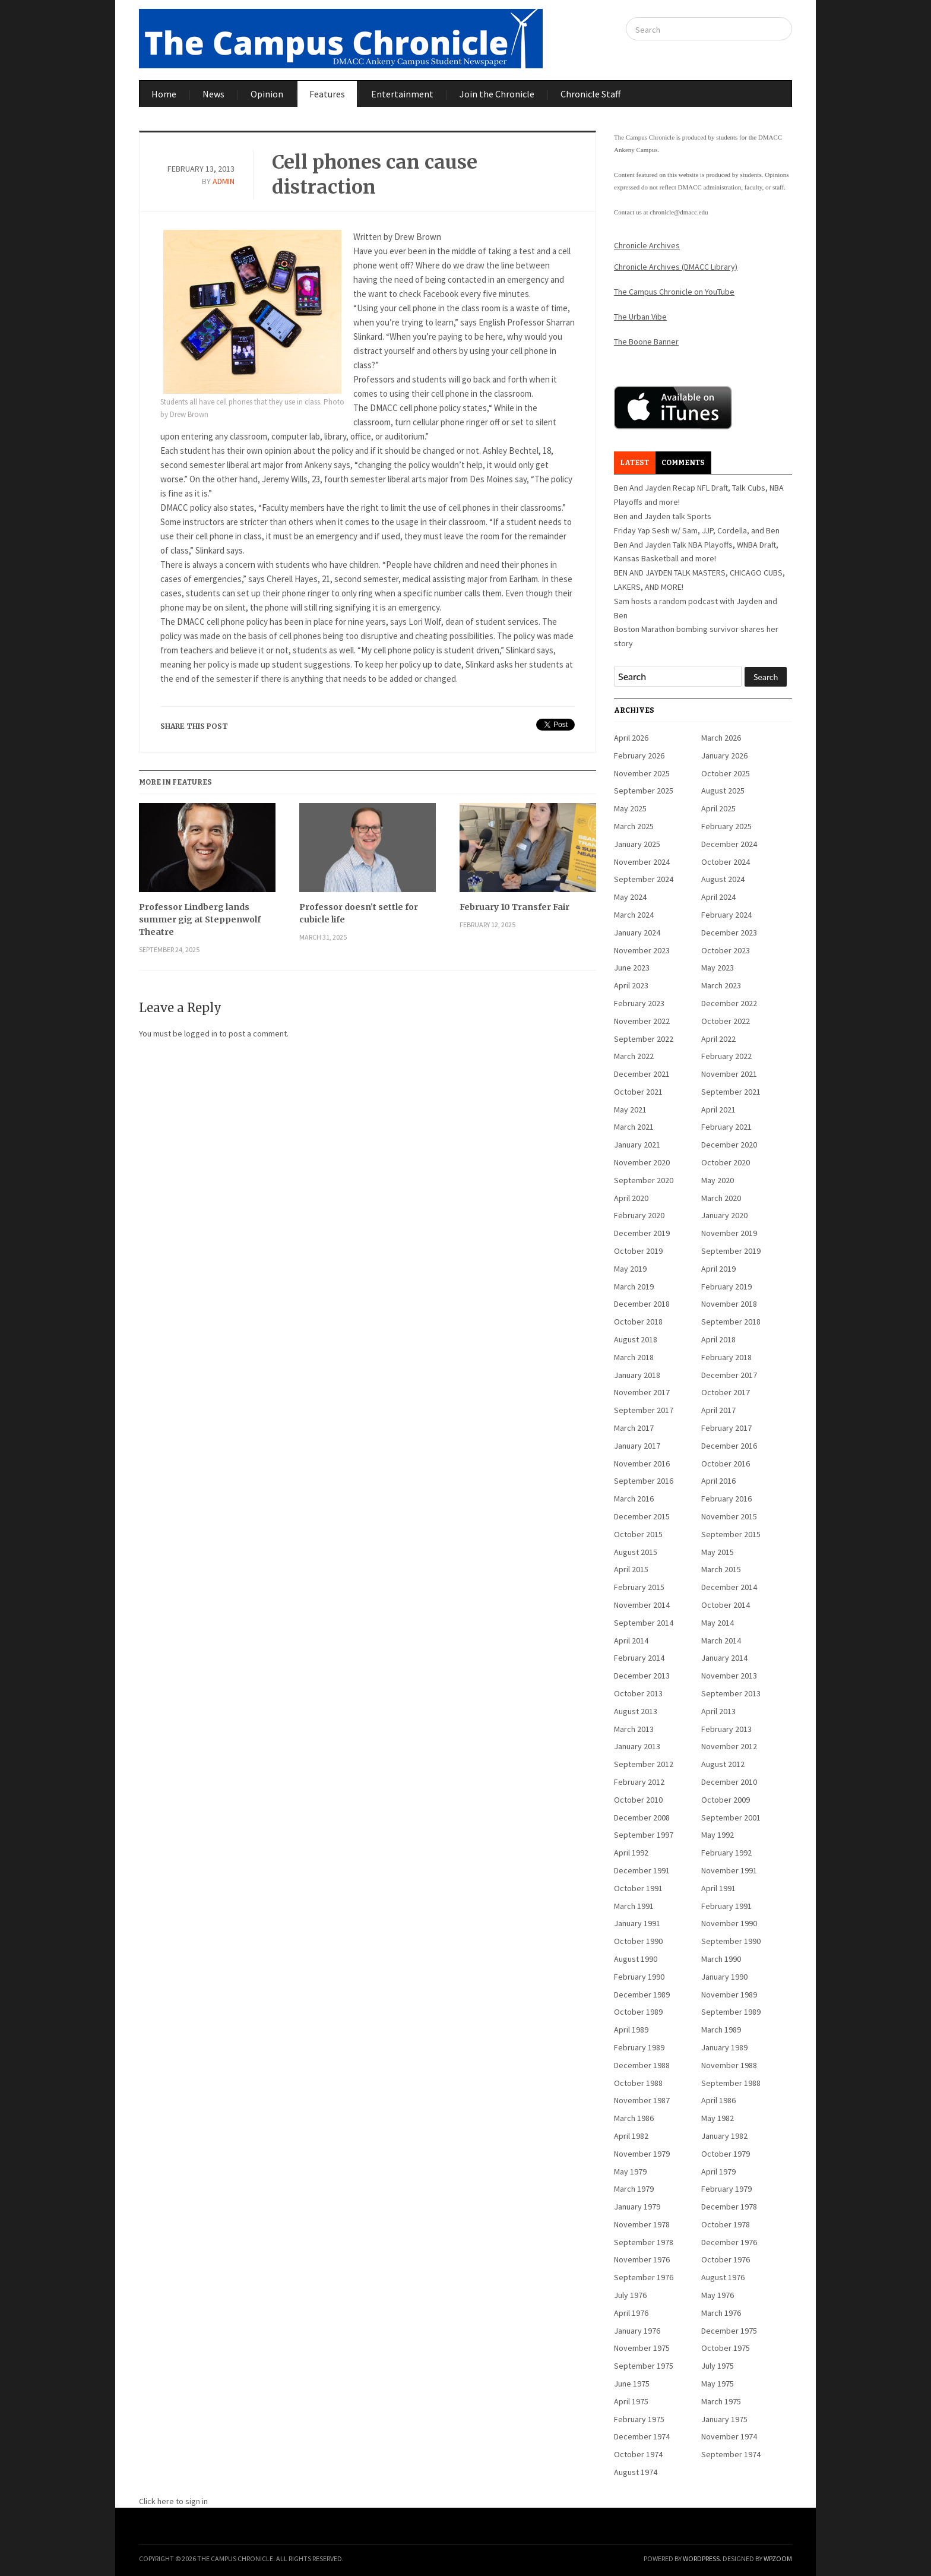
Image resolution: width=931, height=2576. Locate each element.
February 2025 (726, 826)
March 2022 (634, 1056)
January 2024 (637, 932)
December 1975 (729, 2330)
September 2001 (731, 1817)
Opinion (267, 94)
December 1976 (729, 2242)
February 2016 (726, 1498)
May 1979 (630, 2171)
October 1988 (638, 2083)
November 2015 (729, 1516)
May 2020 (717, 1180)
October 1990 (638, 1941)
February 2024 (726, 914)
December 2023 (729, 932)
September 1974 (731, 2454)
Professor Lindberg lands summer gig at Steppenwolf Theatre (200, 919)
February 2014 (639, 1657)
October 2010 (638, 1799)
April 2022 (718, 1038)
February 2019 (726, 1286)
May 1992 (717, 1834)
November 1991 (729, 1870)
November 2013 (729, 1675)
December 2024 (729, 844)
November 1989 (729, 1994)
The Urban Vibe (640, 316)
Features (327, 94)
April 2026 (631, 737)
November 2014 (642, 1605)
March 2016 (634, 1498)
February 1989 (639, 2047)
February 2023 (639, 1003)
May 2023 (717, 967)
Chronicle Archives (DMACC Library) (675, 266)
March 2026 (721, 737)
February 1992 (726, 1852)
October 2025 (725, 773)
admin (224, 181)
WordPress (701, 2558)
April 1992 (631, 1852)
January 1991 (637, 1923)
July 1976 (630, 2295)
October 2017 (725, 1392)
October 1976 (725, 2259)
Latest (634, 463)
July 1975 (717, 2365)
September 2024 (643, 879)
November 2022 (642, 1021)
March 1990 (721, 1959)
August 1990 (635, 1959)
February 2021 (726, 1126)
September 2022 (643, 1038)
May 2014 (717, 1622)
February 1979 (726, 2188)
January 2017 (637, 1445)
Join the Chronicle (497, 94)
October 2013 (638, 1693)
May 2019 (630, 1268)
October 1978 (725, 2224)
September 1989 (731, 2011)
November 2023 (642, 950)
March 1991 (634, 1906)
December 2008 (642, 1817)
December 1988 (642, 2065)
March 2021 (634, 1126)
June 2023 (632, 967)
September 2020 (643, 1180)
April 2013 (718, 1711)
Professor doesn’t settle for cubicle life (358, 913)
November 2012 (729, 1746)
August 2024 (723, 879)
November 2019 (729, 1233)
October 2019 (638, 1251)
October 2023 (725, 950)
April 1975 (631, 2401)
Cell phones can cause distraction (374, 174)
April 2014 (631, 1640)
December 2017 (729, 1375)
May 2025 (630, 808)
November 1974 (729, 2436)
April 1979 (718, 2171)
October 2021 (638, 1091)
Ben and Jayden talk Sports (662, 516)
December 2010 (729, 1782)
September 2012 (643, 1764)
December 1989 (642, 1994)
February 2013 (726, 1729)
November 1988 (729, 2065)
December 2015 (642, 1516)
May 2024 (630, 897)
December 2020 (729, 1144)
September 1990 (731, 1941)
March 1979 (634, 2188)
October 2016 (725, 1463)
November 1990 (729, 1923)
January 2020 (724, 1215)
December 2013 (642, 1675)
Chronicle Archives (647, 245)
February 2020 (639, 1215)
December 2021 (642, 1074)
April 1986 (718, 2100)
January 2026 (724, 755)
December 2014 (729, 1587)
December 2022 (729, 1003)
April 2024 (718, 897)
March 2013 (634, 1729)
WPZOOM (778, 2558)
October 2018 (638, 1321)
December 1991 (642, 1870)
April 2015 (631, 1569)
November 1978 (642, 2224)
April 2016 (718, 1480)
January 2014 (724, 1657)
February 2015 (639, 1587)
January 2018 (637, 1375)
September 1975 (643, 2365)
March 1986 (634, 2118)
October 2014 (725, 1605)
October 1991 (638, 1888)
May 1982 (717, 2118)
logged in (200, 1033)
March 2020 (721, 1198)
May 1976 (717, 2295)
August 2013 (635, 1711)
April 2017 (718, 1410)
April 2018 (718, 1339)
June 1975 (632, 2383)
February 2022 (726, 1056)
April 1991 (718, 1888)
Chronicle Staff (590, 94)
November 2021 (729, 1074)
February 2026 (639, 755)
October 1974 (638, 2454)
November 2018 (729, 1303)
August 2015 (635, 1552)
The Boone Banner (646, 341)
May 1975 (717, 2383)
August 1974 (635, 2472)
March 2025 (634, 826)
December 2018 (642, 1303)
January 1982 (724, 2136)
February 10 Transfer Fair (514, 907)
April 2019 (718, 1268)
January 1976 (637, 2330)
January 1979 (637, 2206)
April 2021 (718, 1109)
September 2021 (731, 1091)
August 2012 (723, 1764)
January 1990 (724, 1976)
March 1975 (721, 2401)
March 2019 (634, 1286)
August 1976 (723, 2277)
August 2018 (635, 1339)
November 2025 (642, 773)
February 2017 (726, 1428)
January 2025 (637, 844)
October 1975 (725, 2348)
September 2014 (643, 1622)
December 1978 (729, 2206)
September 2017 (643, 1410)
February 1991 (726, 1906)
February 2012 (639, 1782)
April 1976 (631, 2313)
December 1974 (642, 2436)
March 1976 (721, 2313)
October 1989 (638, 2011)
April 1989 (631, 2029)
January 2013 (637, 1746)
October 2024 (725, 861)
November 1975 (642, 2348)
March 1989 (721, 2029)
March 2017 (634, 1428)
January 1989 (724, 2047)
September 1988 (731, 2083)
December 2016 (729, 1445)
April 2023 (631, 985)
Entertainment (402, 94)
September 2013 (731, 1693)
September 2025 (643, 790)
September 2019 (731, 1251)
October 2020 (725, 1162)
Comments (683, 463)
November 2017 (642, 1392)
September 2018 (731, 1321)
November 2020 (642, 1162)
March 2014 (721, 1640)
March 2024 (634, 914)
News (213, 94)
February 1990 (639, 1976)
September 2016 (643, 1480)
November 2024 (642, 861)
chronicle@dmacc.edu (679, 212)
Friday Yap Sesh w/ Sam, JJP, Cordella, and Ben (697, 530)
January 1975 (724, 2419)
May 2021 (630, 1109)
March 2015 (721, 1569)
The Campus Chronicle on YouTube (674, 291)
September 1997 (643, 1834)
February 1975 (639, 2419)
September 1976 (643, 2277)
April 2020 (631, 1198)
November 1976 (642, 2259)
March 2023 (721, 985)
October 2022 (725, 1021)
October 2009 (725, 1799)
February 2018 (726, 1357)
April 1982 (631, 2136)
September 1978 (643, 2242)
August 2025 (723, 790)
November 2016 (642, 1463)
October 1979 (725, 2153)
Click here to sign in (173, 2501)
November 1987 (642, 2100)
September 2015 (731, 1534)
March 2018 (634, 1357)
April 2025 (718, 808)
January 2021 (637, 1144)
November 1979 (642, 2153)
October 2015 (638, 1534)
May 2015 (717, 1552)
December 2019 (642, 1233)
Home (163, 94)
